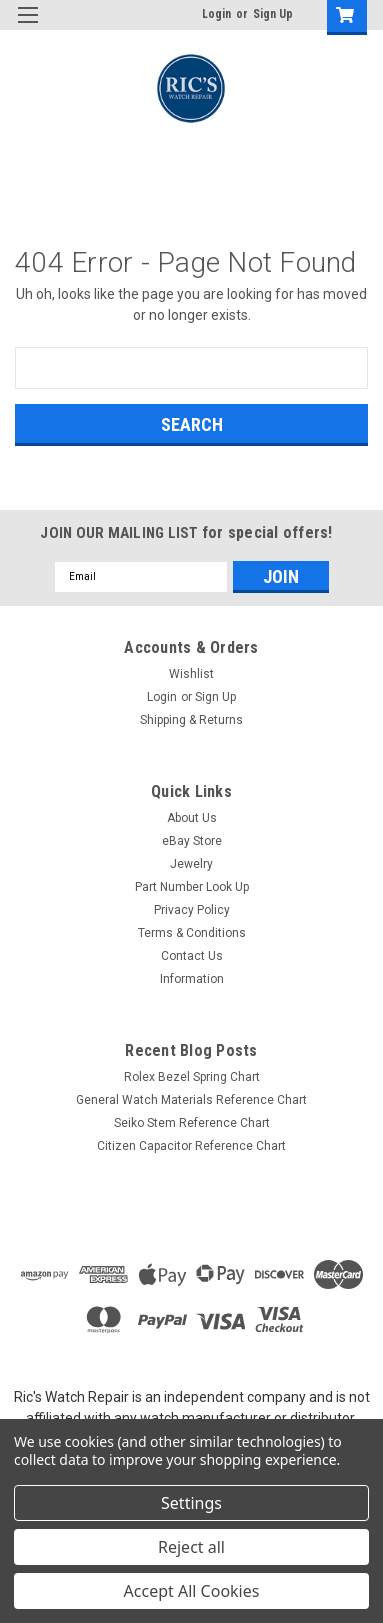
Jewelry (191, 864)
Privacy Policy (192, 910)
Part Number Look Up (192, 887)
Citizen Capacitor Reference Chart (191, 1146)
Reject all (191, 1547)
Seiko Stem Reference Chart (192, 1123)
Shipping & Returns (191, 720)
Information (192, 979)
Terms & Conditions (192, 933)
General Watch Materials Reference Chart (191, 1100)
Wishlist (191, 674)
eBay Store (192, 841)
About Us (192, 818)
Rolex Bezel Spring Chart (192, 1077)
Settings (191, 1503)
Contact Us (192, 956)
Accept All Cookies (192, 1591)
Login (216, 14)
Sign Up (273, 14)
